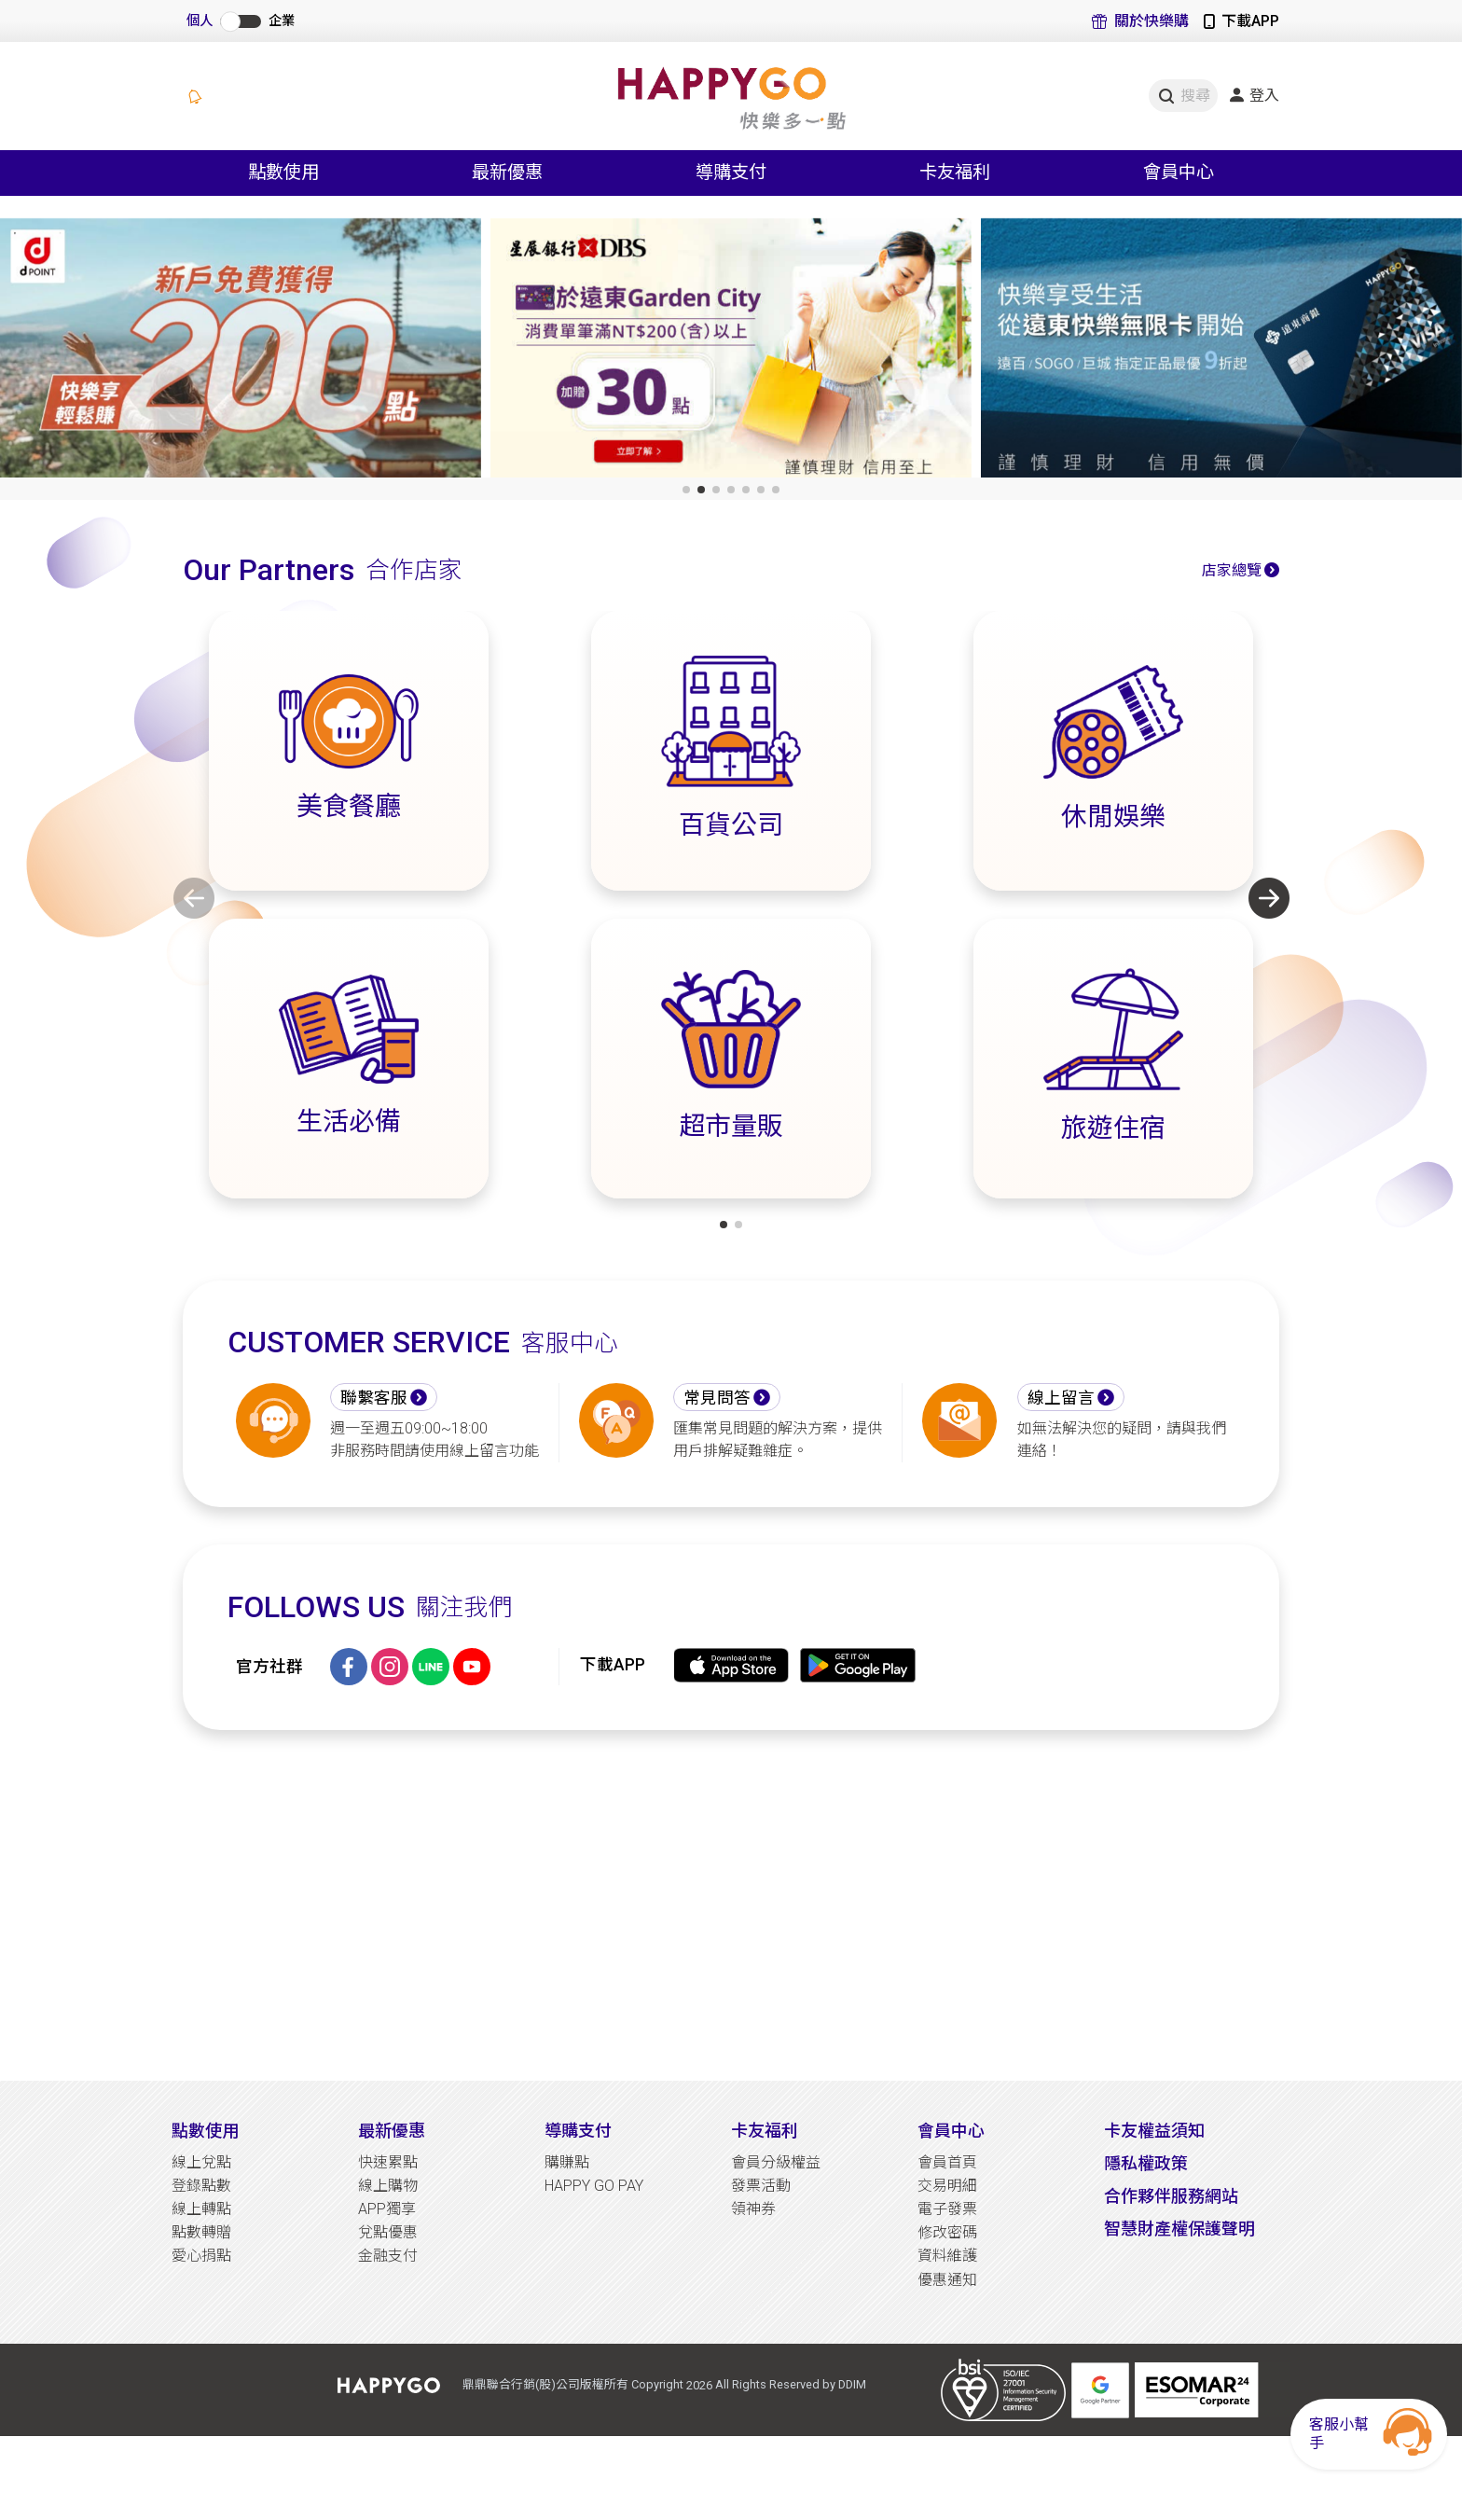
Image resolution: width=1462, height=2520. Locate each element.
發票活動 (761, 2186)
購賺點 (567, 2162)
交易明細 (947, 2186)
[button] (686, 489)
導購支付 (578, 2130)
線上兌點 (201, 2162)
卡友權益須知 (1154, 2130)
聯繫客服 (373, 1398)
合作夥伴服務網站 (1171, 2196)
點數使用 (205, 2130)
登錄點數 (201, 2186)
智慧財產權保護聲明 (1179, 2228)
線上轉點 (201, 2209)
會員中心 (951, 2130)
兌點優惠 (388, 2232)
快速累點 (388, 2162)
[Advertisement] (731, 1905)
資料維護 (947, 2255)
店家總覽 (1232, 570)
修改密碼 (947, 2232)
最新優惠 (391, 2130)
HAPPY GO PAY (594, 2186)
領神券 (753, 2209)
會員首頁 (947, 2162)
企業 (282, 21)
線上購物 (388, 2186)
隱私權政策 (1146, 2163)
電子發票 (947, 2209)
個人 (199, 21)
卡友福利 (764, 2130)
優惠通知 (947, 2280)
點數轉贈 (201, 2232)
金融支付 (388, 2255)
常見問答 (717, 1398)
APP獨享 (387, 2209)
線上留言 (1061, 1398)
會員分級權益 (776, 2162)
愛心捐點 (201, 2255)
